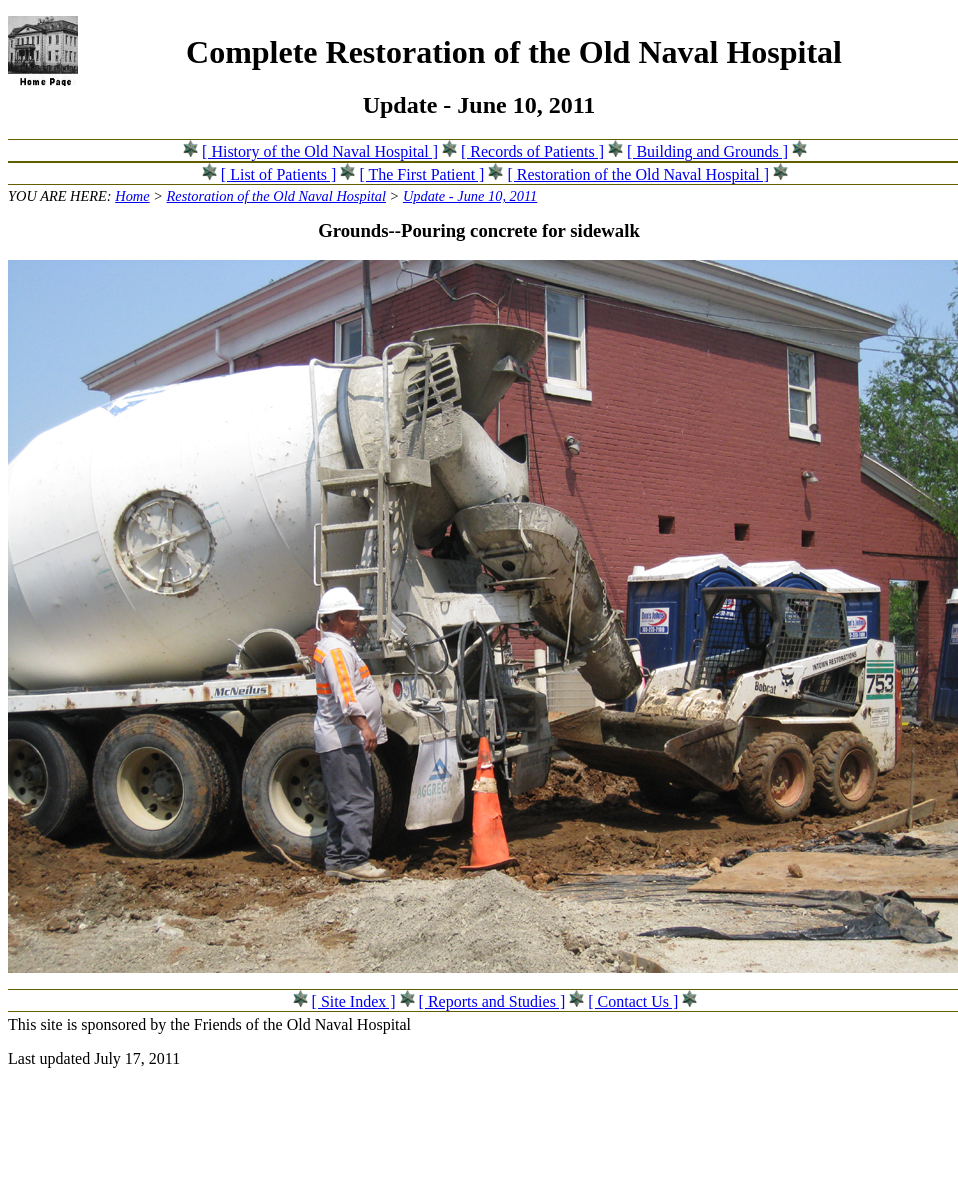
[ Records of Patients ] (532, 151)
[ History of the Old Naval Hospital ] (320, 151)
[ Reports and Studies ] (492, 1001)
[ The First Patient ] (421, 174)
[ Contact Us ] (633, 1001)
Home (132, 196)
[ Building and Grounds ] (707, 151)
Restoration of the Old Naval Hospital (276, 196)
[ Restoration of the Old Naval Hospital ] (638, 174)
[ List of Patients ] (279, 174)
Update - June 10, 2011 (470, 196)
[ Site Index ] (354, 1001)
